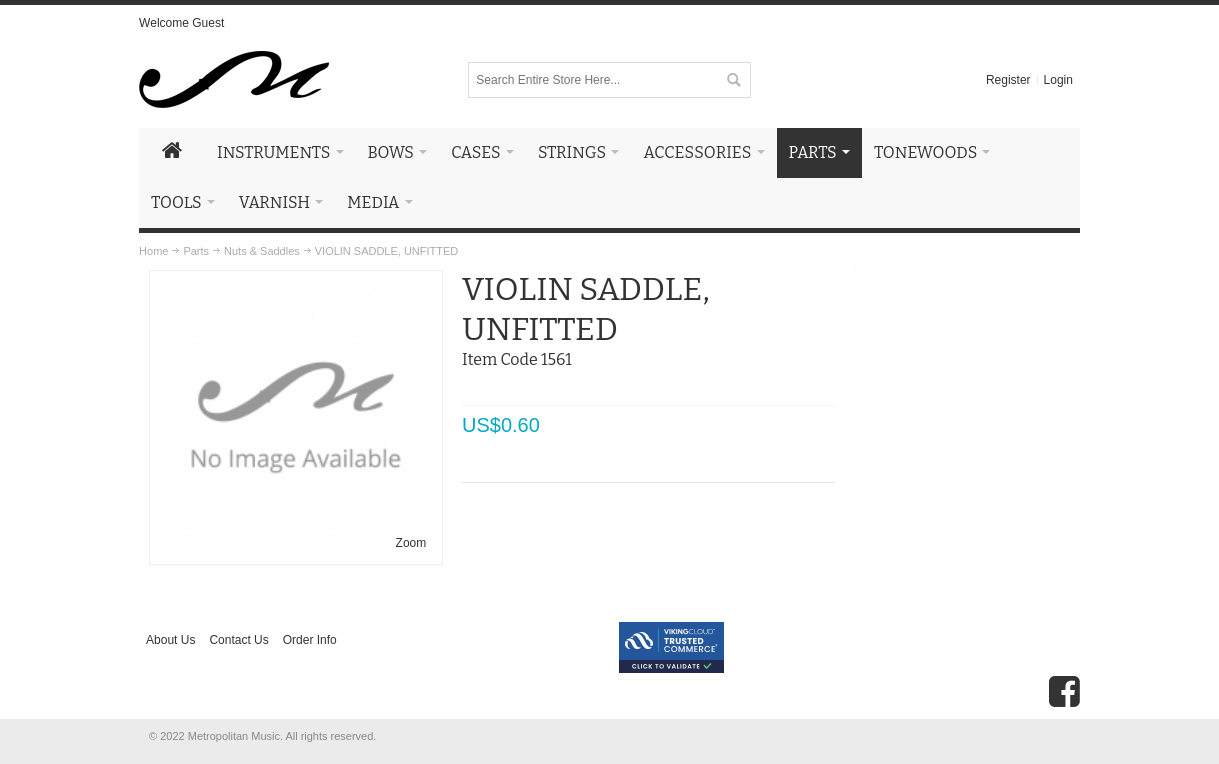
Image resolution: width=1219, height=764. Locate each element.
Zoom (411, 543)
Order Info (310, 640)
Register (1008, 80)
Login (1058, 80)
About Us (170, 640)
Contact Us (238, 640)
